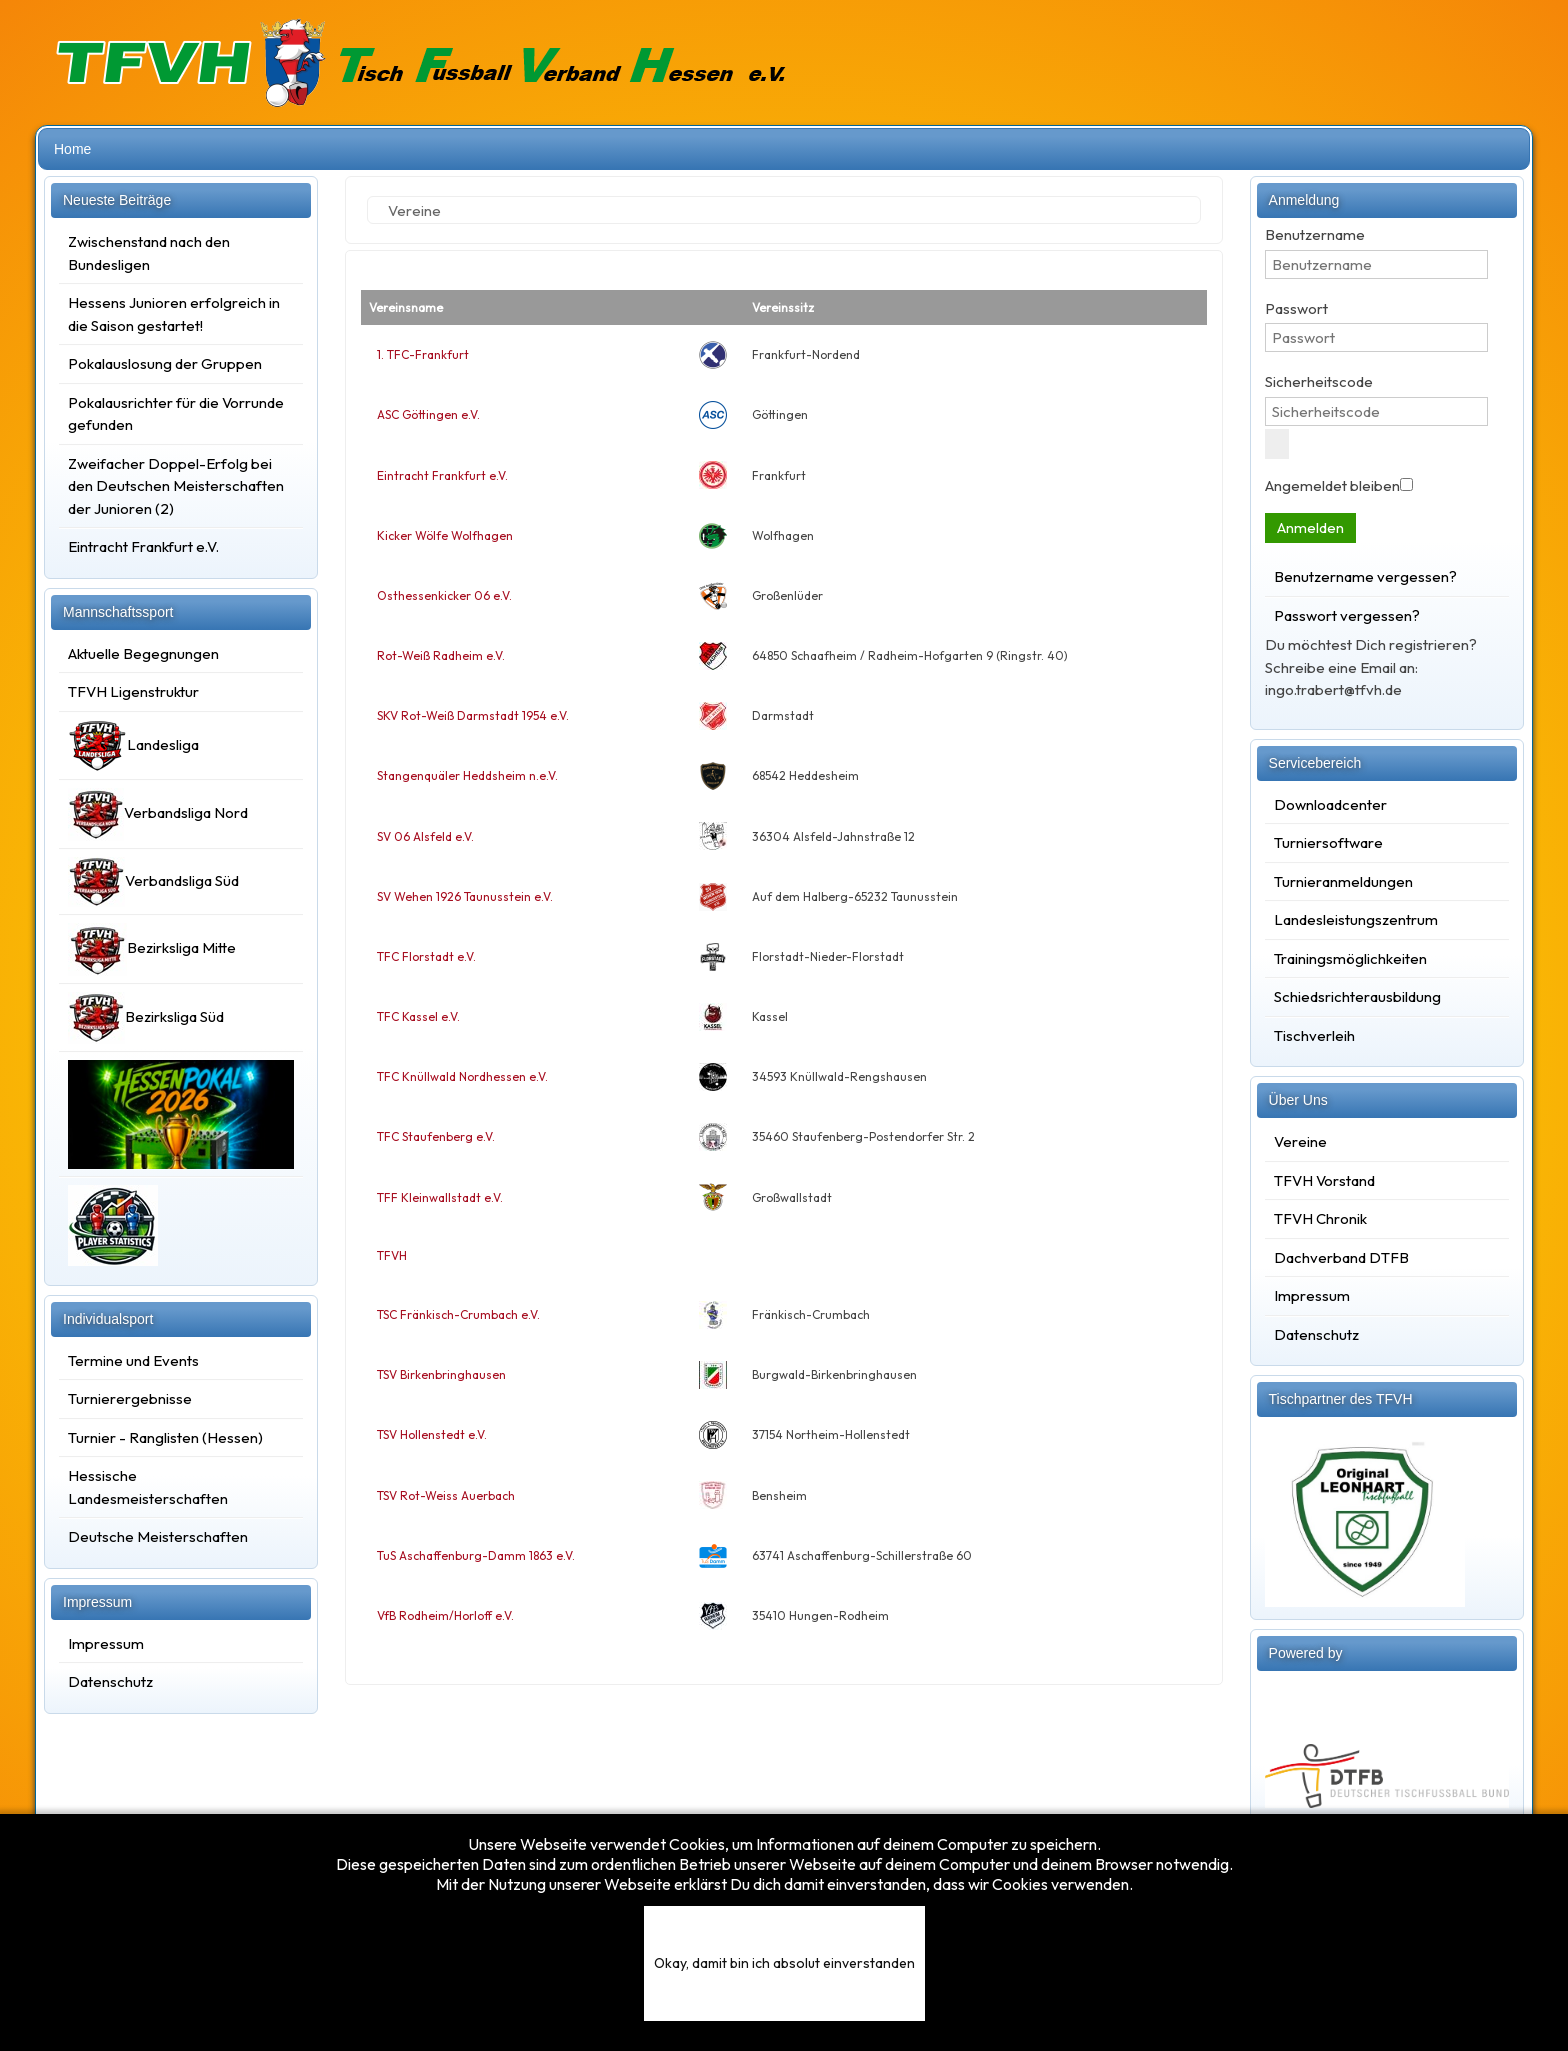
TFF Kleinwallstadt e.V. (440, 1197)
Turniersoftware (1328, 842)
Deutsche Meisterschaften (158, 1536)
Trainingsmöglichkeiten (1350, 958)
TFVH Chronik (1320, 1218)
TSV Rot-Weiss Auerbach (446, 1495)
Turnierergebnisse (130, 1398)
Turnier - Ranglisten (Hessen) (165, 1437)
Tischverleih (1314, 1035)
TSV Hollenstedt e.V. (432, 1434)
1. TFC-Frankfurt (423, 354)
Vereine (1300, 1141)
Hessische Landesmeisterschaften (148, 1487)
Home (72, 149)
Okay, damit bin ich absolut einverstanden (784, 1963)
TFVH (392, 1255)
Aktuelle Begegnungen (143, 653)
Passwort (1296, 308)
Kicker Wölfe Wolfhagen (445, 535)
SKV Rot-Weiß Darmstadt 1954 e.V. (473, 715)
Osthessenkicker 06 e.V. (444, 595)
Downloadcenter (1330, 804)
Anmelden (1310, 527)
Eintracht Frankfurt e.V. (442, 475)
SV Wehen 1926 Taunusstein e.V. (465, 896)
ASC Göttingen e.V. (428, 414)
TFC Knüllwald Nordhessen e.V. (462, 1076)
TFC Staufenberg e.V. (436, 1136)
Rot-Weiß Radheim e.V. (441, 655)
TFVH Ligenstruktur (133, 691)
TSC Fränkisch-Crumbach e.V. (458, 1314)
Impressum (106, 1643)
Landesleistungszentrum (1356, 919)
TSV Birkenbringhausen (441, 1374)
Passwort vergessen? (1347, 615)
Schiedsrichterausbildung (1357, 996)
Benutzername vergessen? (1365, 576)
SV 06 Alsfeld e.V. (425, 836)
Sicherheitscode (1319, 381)
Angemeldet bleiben (1332, 485)
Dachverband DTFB (1341, 1257)
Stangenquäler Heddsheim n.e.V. (467, 775)
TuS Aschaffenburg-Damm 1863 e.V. (476, 1555)
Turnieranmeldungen (1343, 881)
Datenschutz (110, 1681)
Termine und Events (133, 1360)
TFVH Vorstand (1324, 1180)
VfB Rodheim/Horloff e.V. (445, 1615)
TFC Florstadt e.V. (426, 956)
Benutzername (1315, 234)
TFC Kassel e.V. (418, 1016)
